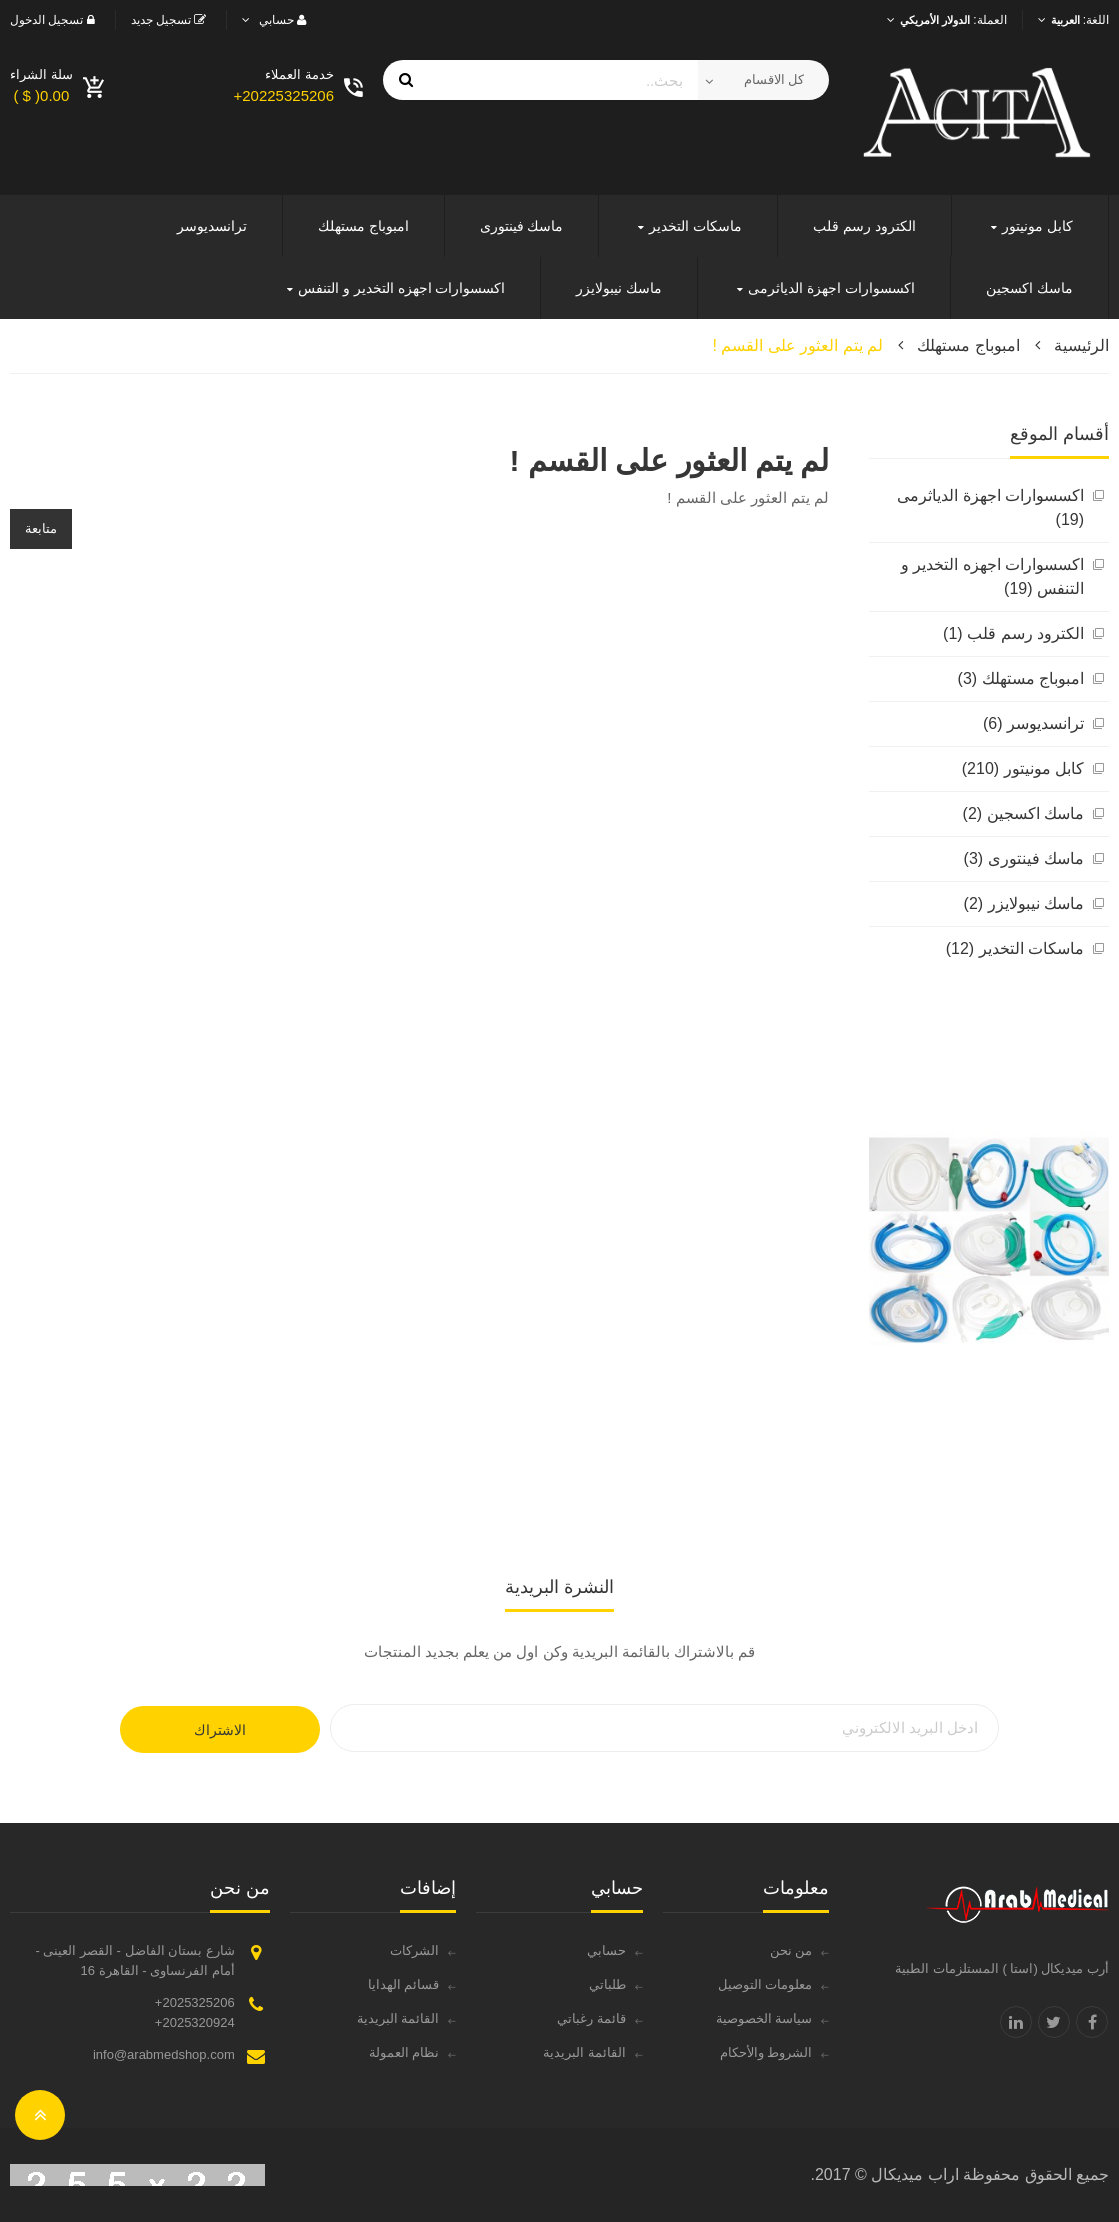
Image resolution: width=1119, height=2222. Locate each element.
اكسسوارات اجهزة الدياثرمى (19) (990, 507)
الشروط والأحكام (766, 2052)
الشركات (414, 1950)
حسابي (606, 1950)
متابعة (41, 528)
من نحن (791, 1950)
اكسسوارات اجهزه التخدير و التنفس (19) (992, 576)
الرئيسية (1081, 345)
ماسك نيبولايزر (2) (1024, 903)
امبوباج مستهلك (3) (1021, 678)
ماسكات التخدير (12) (1015, 948)
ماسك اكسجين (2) (1023, 813)
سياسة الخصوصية (764, 2018)
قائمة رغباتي (591, 2018)
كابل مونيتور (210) (1023, 768)
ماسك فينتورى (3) (1024, 858)
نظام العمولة (404, 2052)
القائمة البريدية (584, 2052)
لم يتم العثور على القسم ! (798, 345)
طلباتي (607, 1984)
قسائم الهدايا (404, 1984)
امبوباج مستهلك (968, 345)
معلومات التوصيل (765, 1984)
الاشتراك (220, 1730)
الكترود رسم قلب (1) (1013, 633)
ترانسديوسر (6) (1033, 723)
